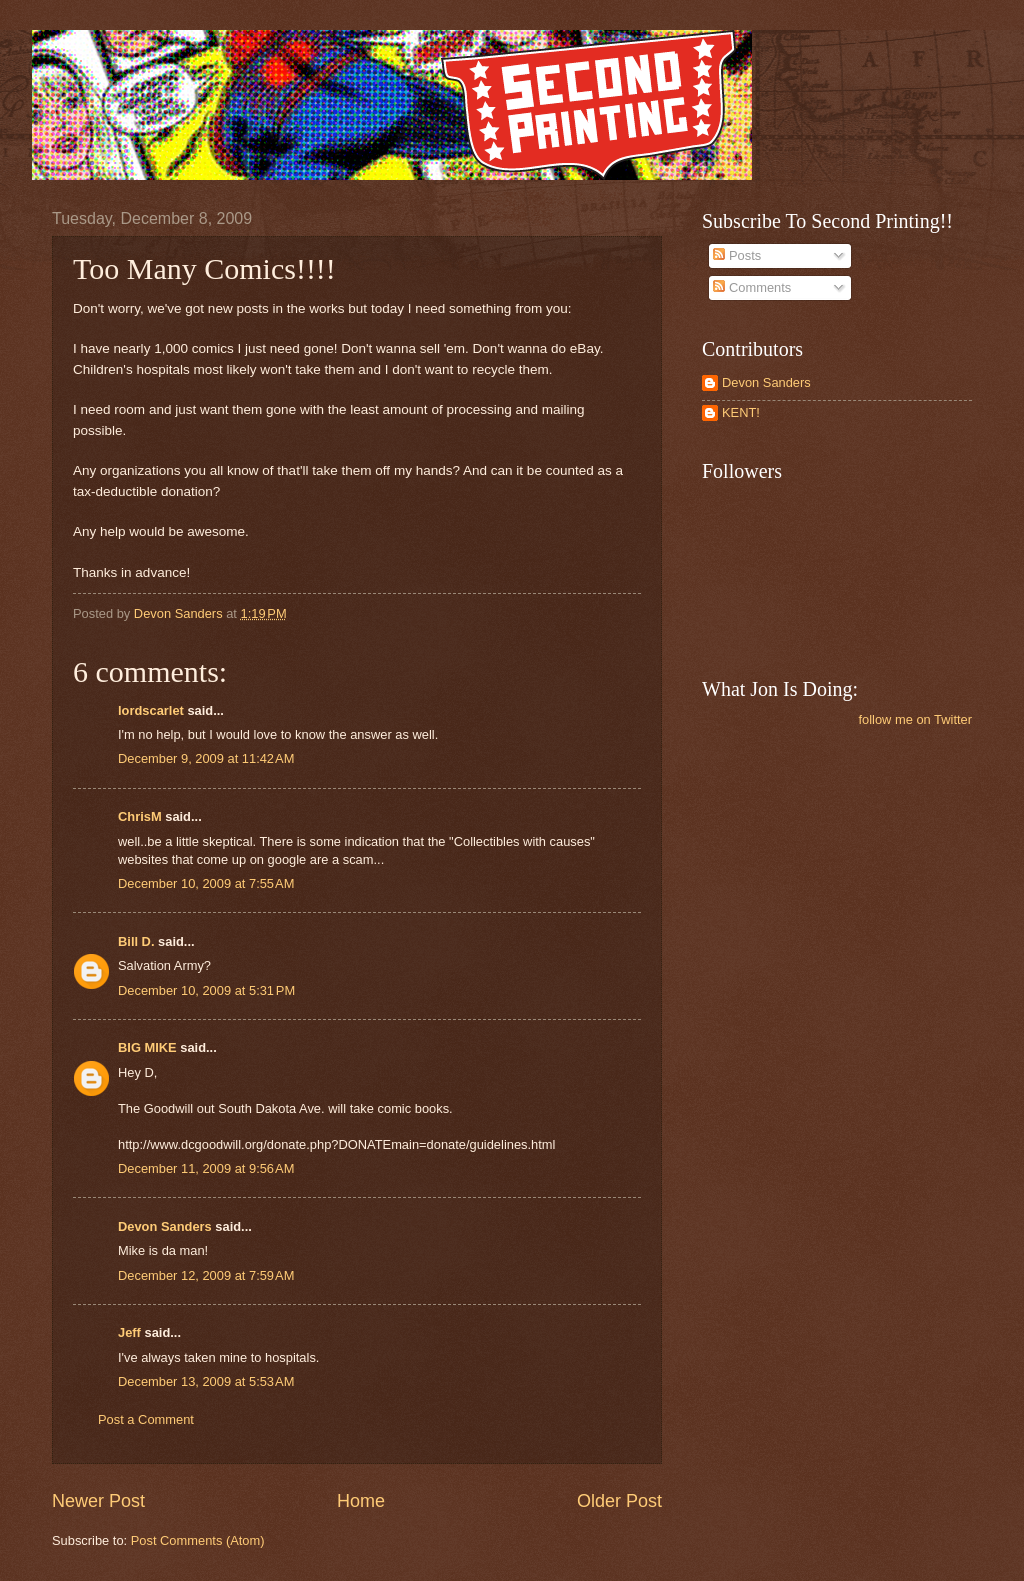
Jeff (129, 1332)
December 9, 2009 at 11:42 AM (206, 758)
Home (361, 1501)
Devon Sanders (165, 1226)
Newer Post (98, 1501)
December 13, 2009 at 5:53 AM (206, 1381)
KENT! (741, 412)
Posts (737, 255)
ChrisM (140, 816)
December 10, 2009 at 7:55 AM (206, 883)
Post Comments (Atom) (198, 1540)
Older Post (619, 1501)
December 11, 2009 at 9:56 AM (206, 1168)
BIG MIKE (147, 1047)
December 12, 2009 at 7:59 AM (206, 1275)
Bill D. (136, 941)
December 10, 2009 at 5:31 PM (206, 990)
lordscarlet (151, 710)
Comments (752, 287)
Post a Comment (146, 1419)
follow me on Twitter (915, 719)
